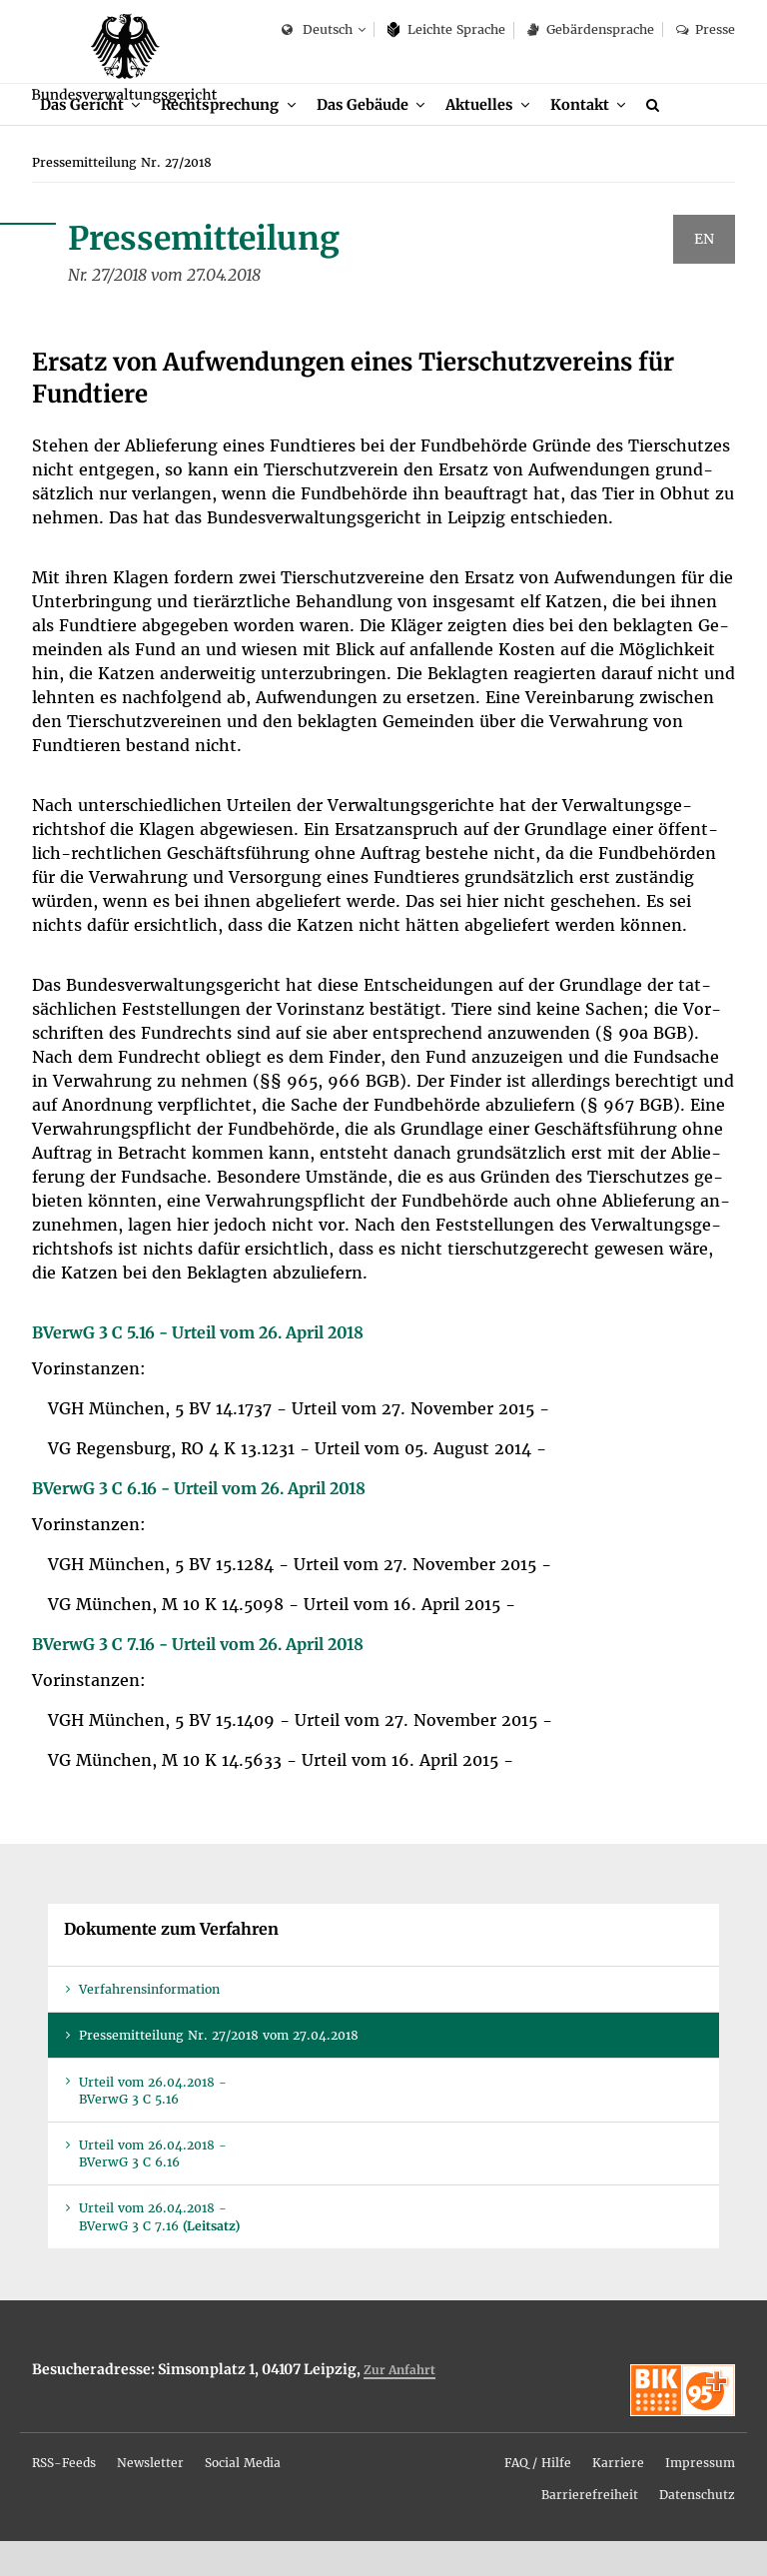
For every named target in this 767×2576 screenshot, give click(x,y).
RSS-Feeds (64, 2497)
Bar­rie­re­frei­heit (589, 2529)
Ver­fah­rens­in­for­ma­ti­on (149, 2024)
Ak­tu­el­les (495, 137)
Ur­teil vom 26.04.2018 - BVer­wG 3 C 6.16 (153, 2188)
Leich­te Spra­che (446, 29)
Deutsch (317, 30)
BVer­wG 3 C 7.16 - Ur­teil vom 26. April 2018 (198, 1679)
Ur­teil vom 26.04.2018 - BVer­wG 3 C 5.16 (153, 2126)
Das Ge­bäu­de (374, 137)
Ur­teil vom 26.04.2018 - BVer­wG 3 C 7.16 (159, 2252)
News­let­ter (150, 2497)
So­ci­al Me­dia (243, 2497)
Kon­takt (599, 137)
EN (704, 275)
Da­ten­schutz (697, 2529)
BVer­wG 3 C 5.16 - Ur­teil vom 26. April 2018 (198, 1367)
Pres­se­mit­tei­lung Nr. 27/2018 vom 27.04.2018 (219, 2071)
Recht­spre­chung (227, 137)
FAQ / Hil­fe (537, 2497)
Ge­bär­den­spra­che (590, 29)
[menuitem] (92, 138)
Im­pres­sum (700, 2497)
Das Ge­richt (83, 137)
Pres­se (705, 29)
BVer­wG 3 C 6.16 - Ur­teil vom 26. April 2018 (199, 1523)
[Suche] (678, 138)
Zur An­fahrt (399, 2404)
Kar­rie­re (618, 2497)
